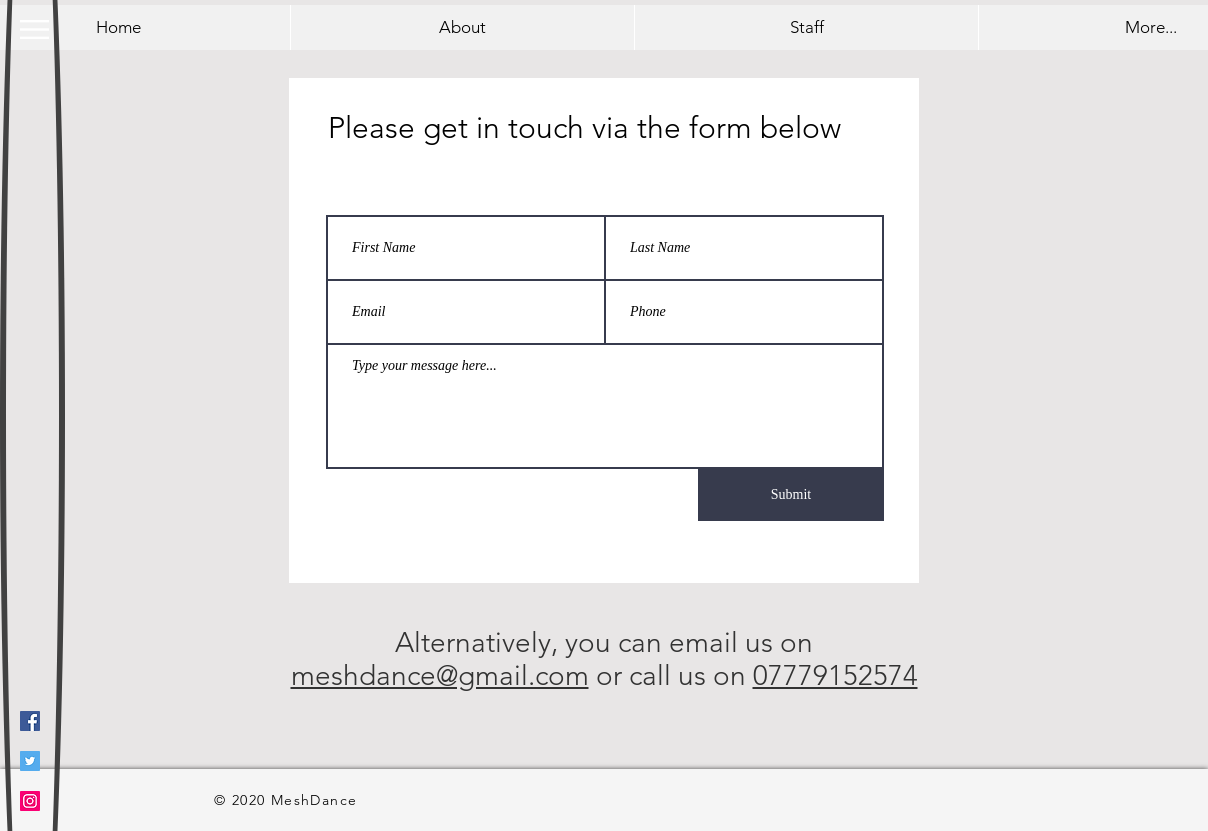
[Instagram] (30, 801)
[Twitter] (30, 761)
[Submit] (791, 495)
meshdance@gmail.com (440, 675)
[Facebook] (30, 721)
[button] (34, 29)
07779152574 (835, 675)
